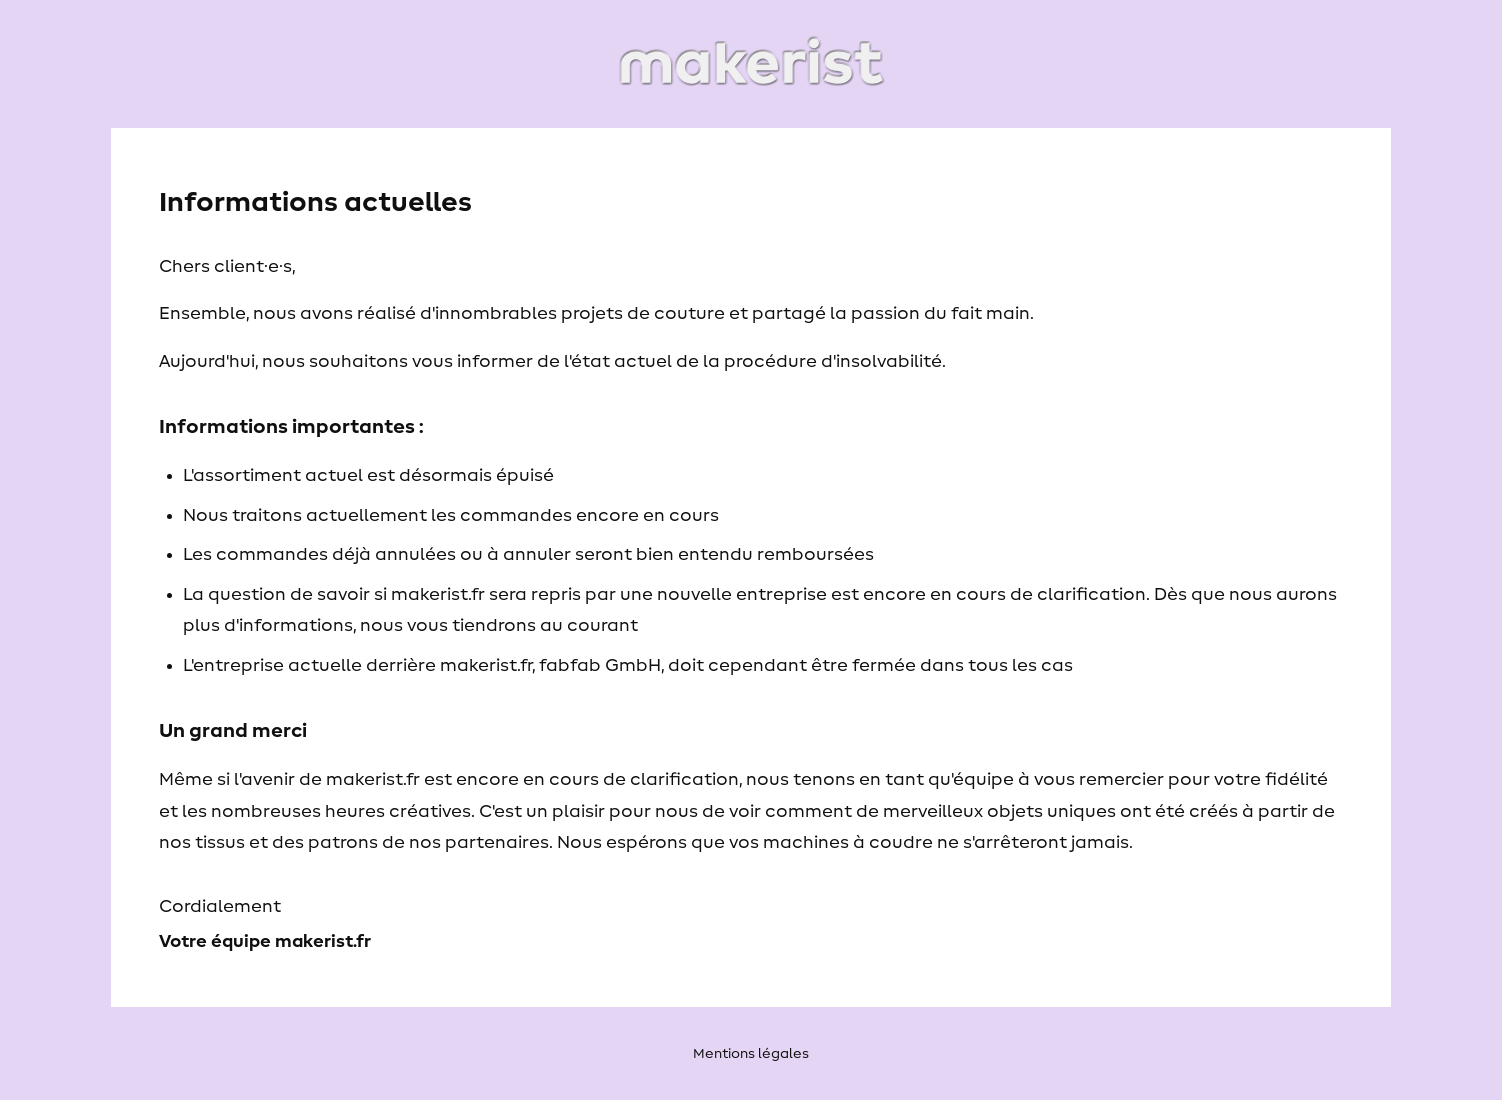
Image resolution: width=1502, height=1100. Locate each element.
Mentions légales (751, 1054)
